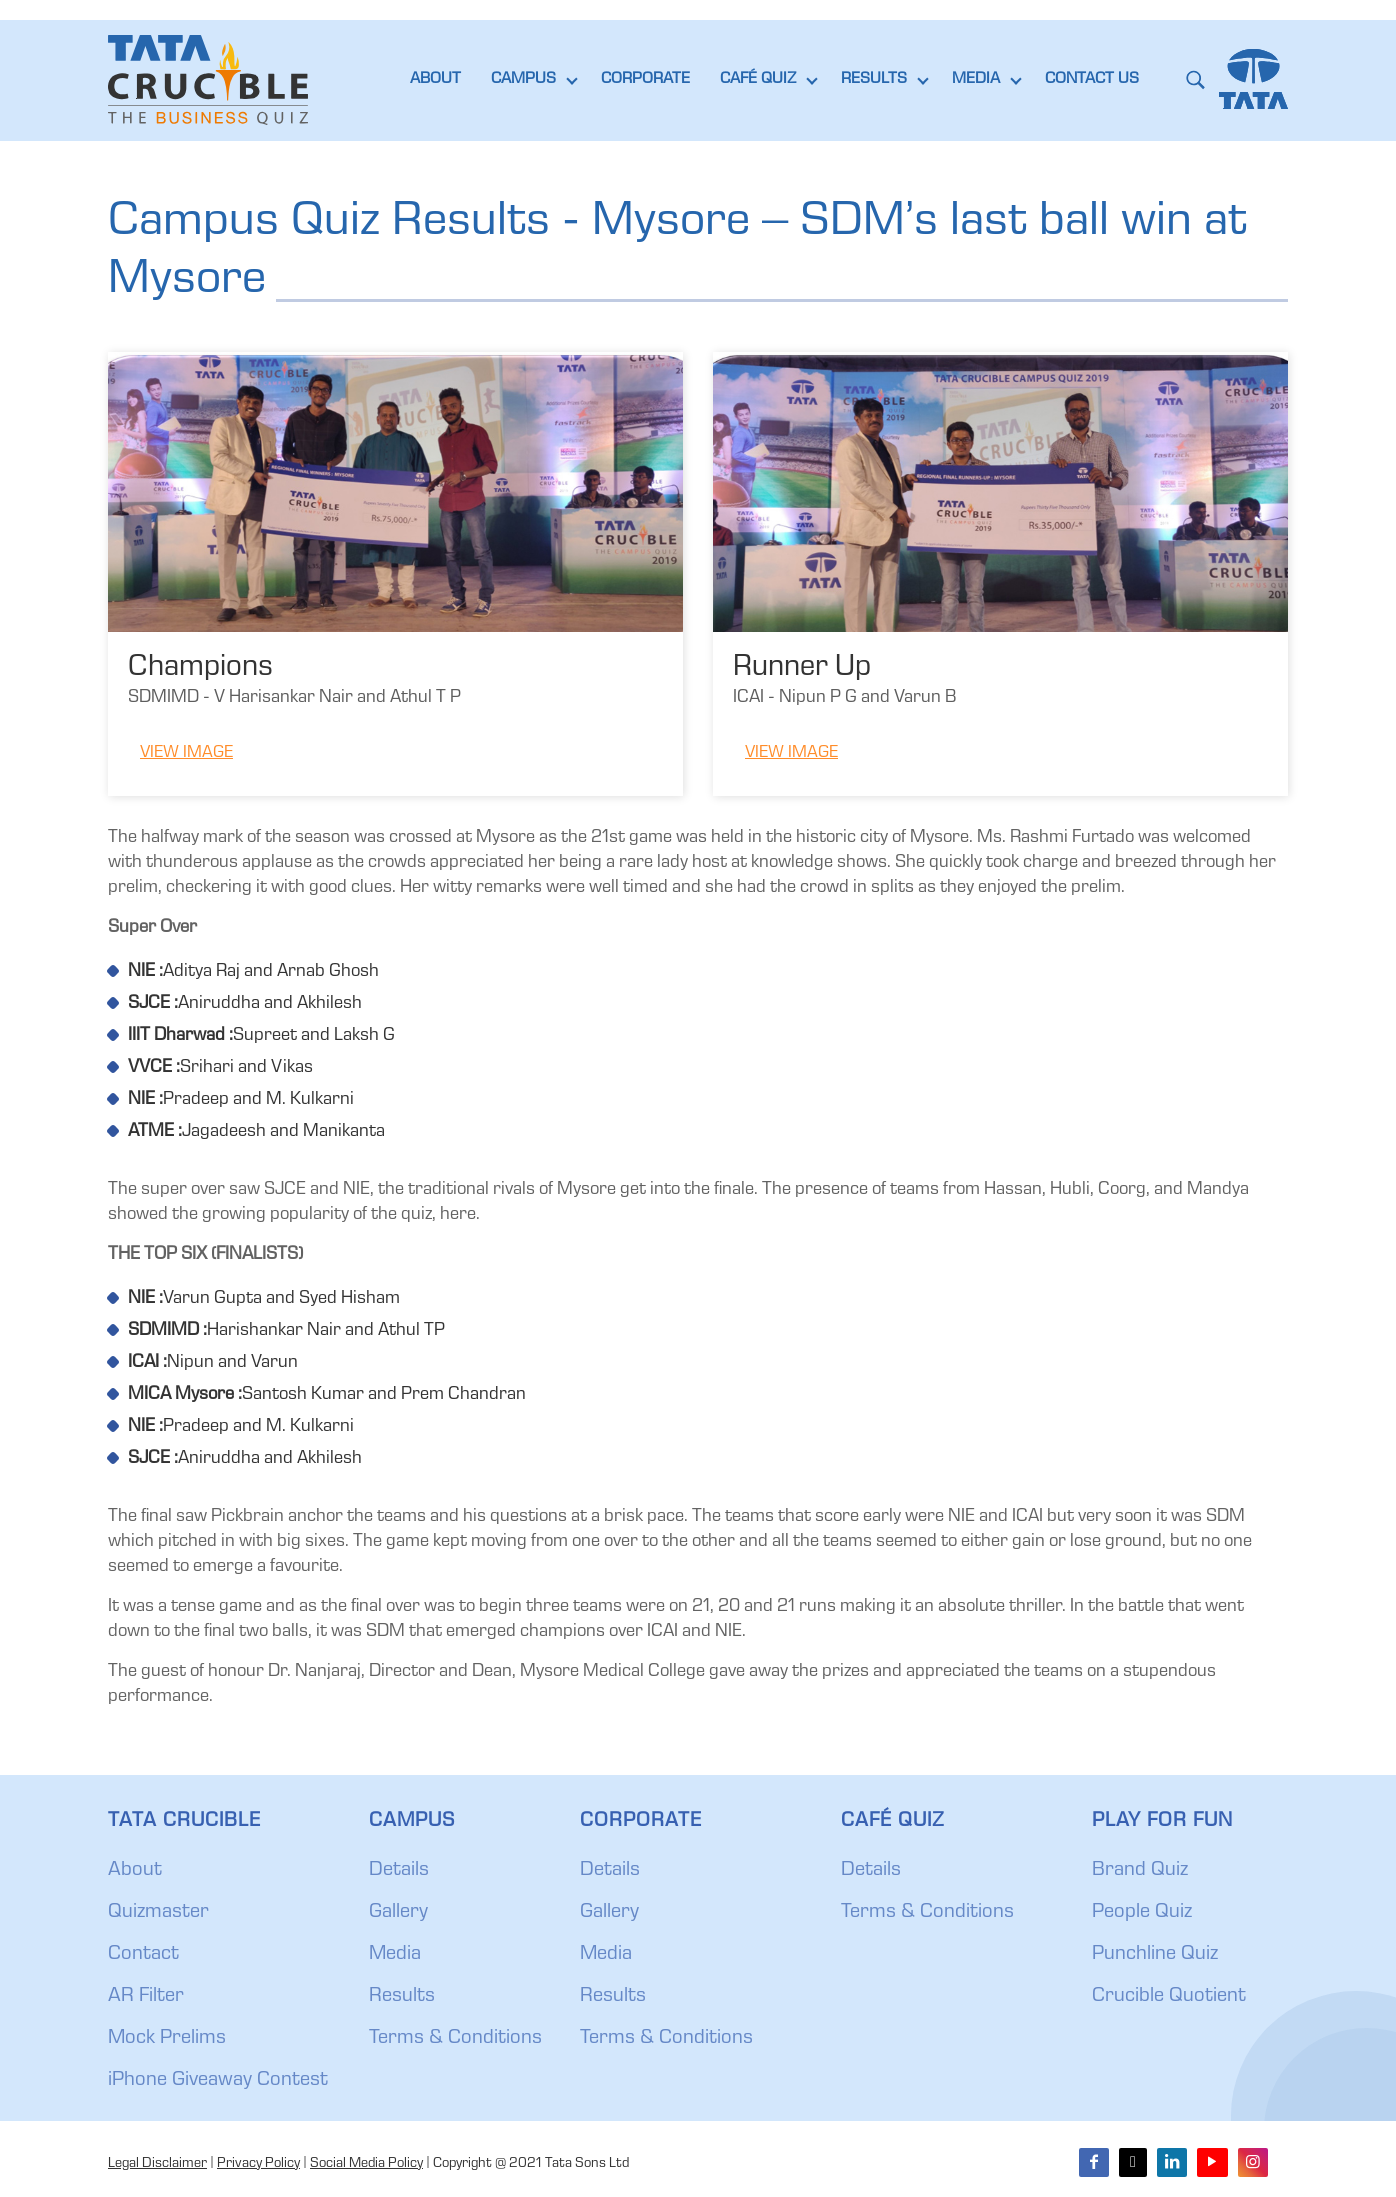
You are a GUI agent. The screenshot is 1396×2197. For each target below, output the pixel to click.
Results (402, 1997)
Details (399, 1871)
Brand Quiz (1140, 1871)
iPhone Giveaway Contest (218, 2081)
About (135, 1871)
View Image (186, 753)
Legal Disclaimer (157, 2164)
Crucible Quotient (1169, 1997)
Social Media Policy (366, 2164)
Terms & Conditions (455, 2039)
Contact (143, 1955)
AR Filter (146, 1997)
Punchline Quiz (1155, 1955)
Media (395, 1955)
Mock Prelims (167, 2039)
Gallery (398, 1913)
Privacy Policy (258, 2164)
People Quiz (1142, 1913)
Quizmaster (158, 1913)
